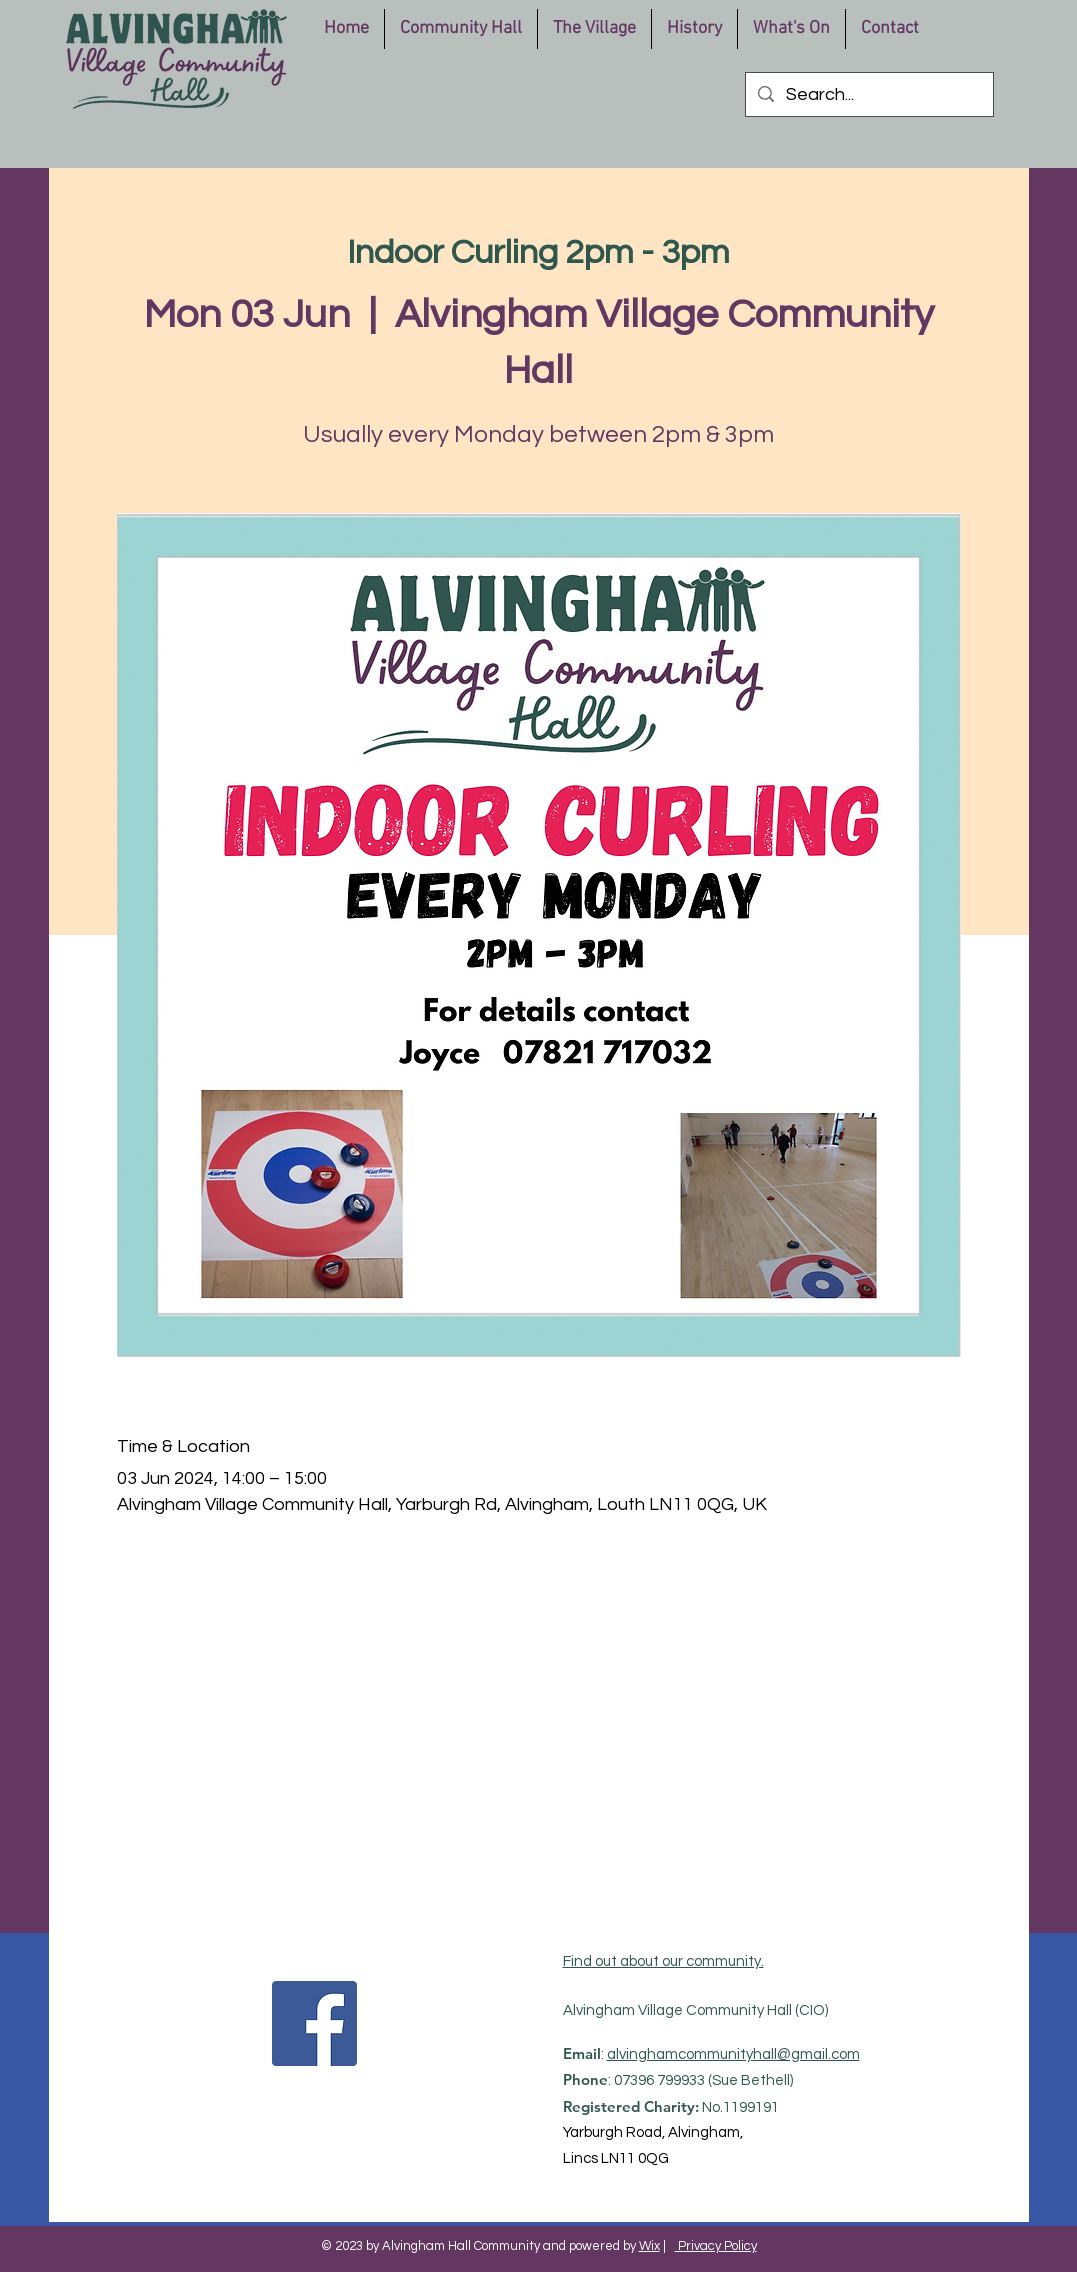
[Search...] (868, 94)
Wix (649, 2246)
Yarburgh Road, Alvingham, (653, 2132)
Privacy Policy (716, 2246)
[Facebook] (314, 2023)
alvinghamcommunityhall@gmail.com (733, 2054)
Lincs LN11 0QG (616, 2158)
